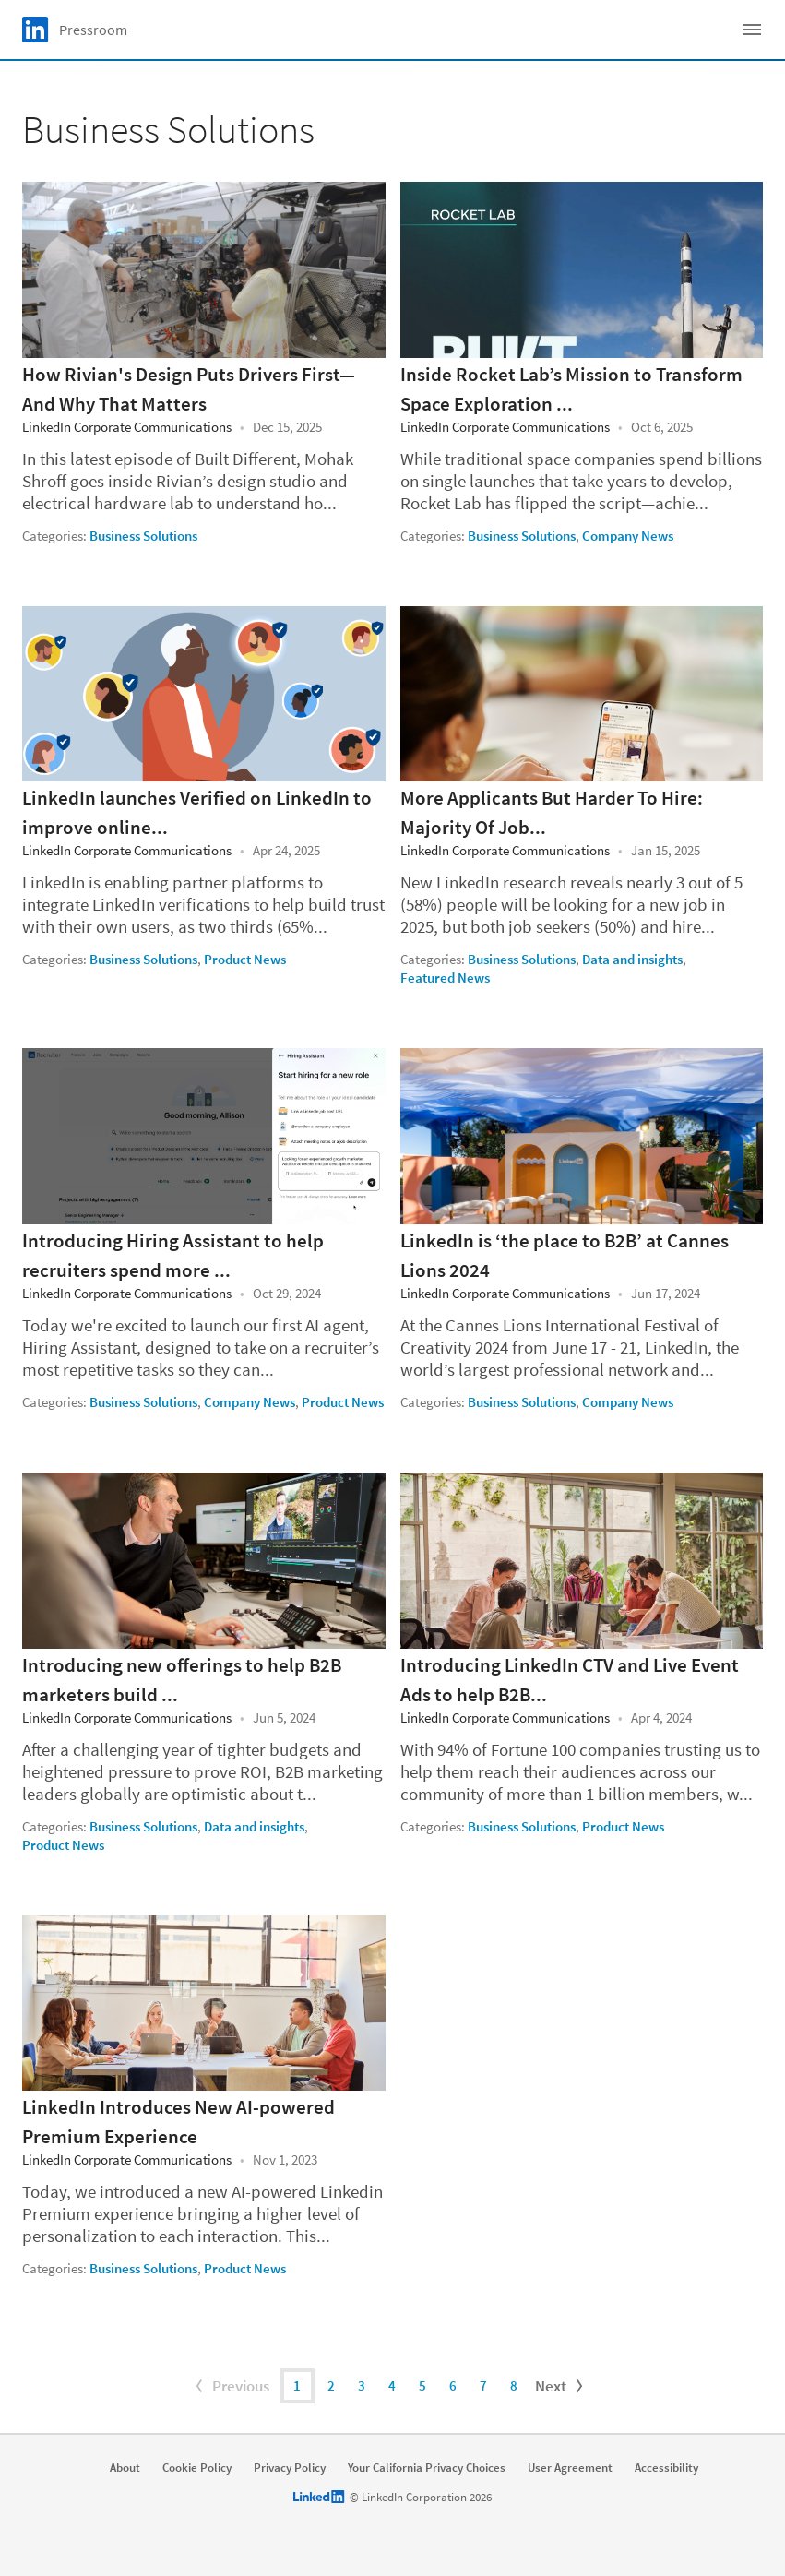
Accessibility (666, 2468)
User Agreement (570, 2468)
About (125, 2468)
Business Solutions (143, 535)
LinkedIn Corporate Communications (127, 426)
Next (561, 2386)
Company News (627, 535)
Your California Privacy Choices (426, 2468)
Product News (245, 959)
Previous (230, 2386)
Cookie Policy (197, 2468)
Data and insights (632, 959)
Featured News (445, 977)
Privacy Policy (290, 2468)
